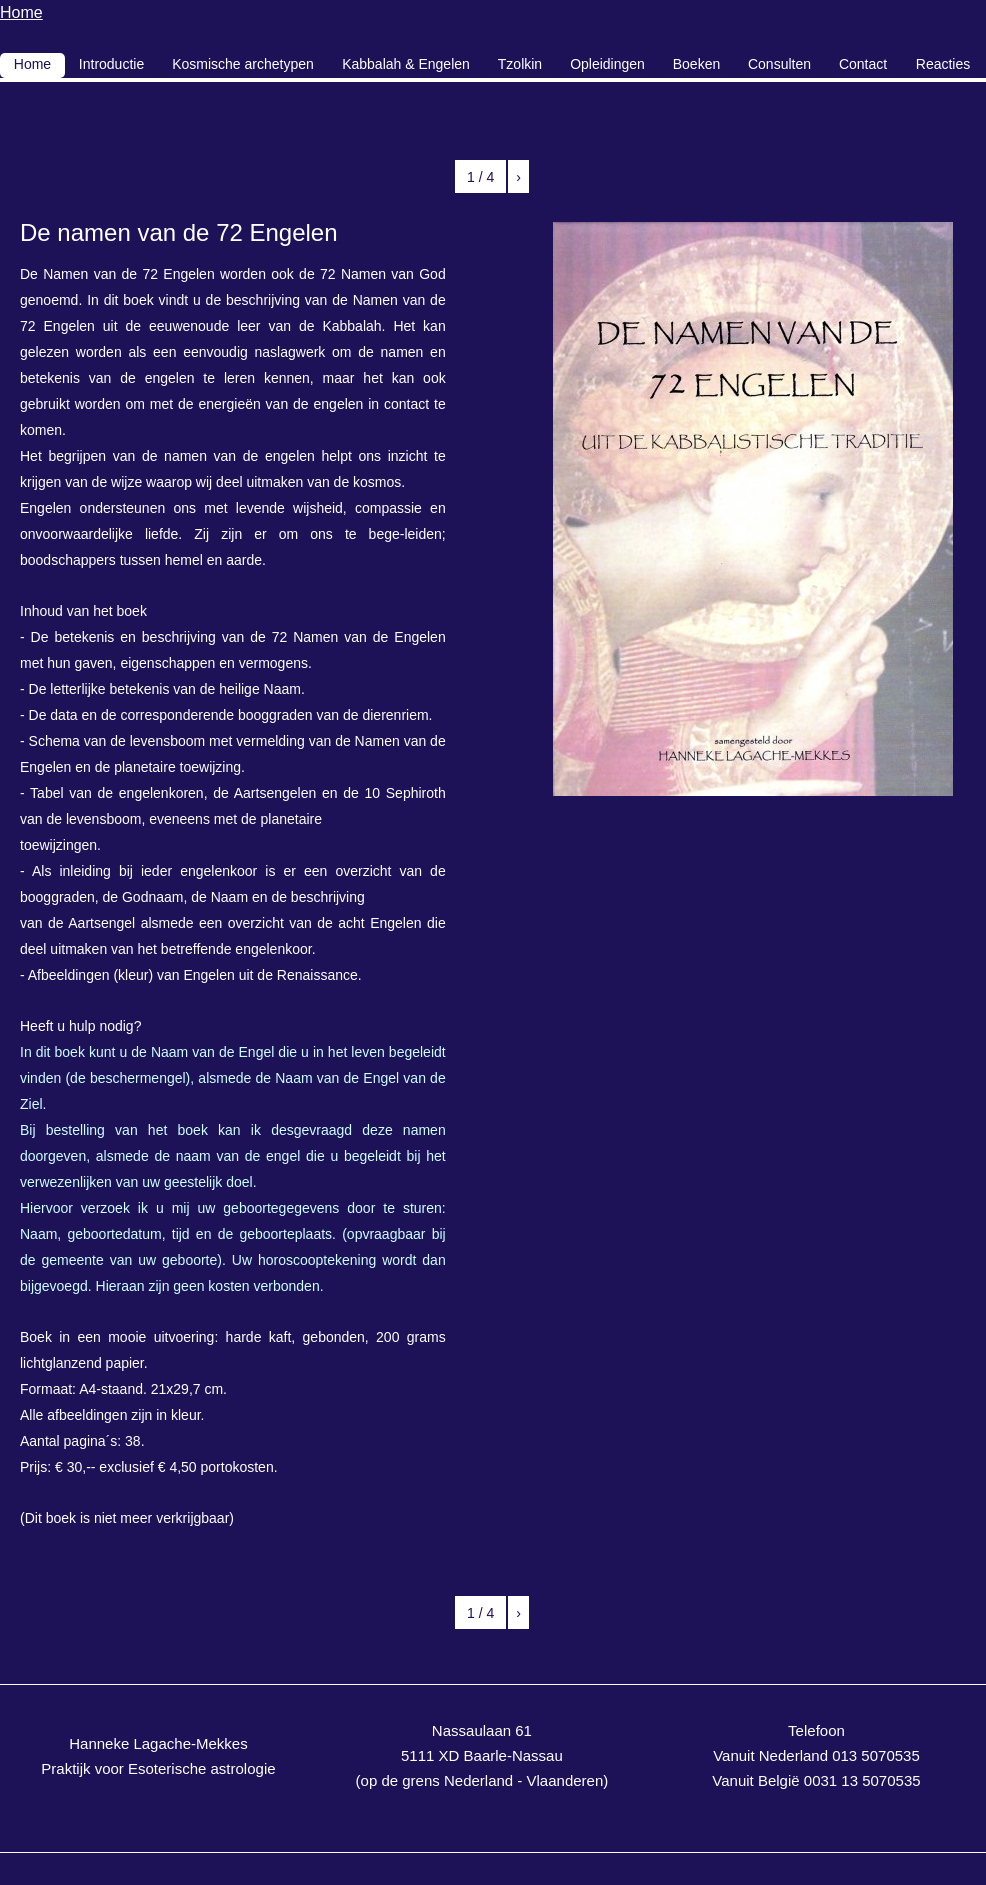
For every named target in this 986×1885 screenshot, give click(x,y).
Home (21, 12)
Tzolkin (520, 64)
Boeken (696, 64)
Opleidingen (607, 64)
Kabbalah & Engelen (406, 64)
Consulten (779, 64)
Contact (863, 64)
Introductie (111, 64)
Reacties (943, 64)
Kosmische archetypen (243, 64)
